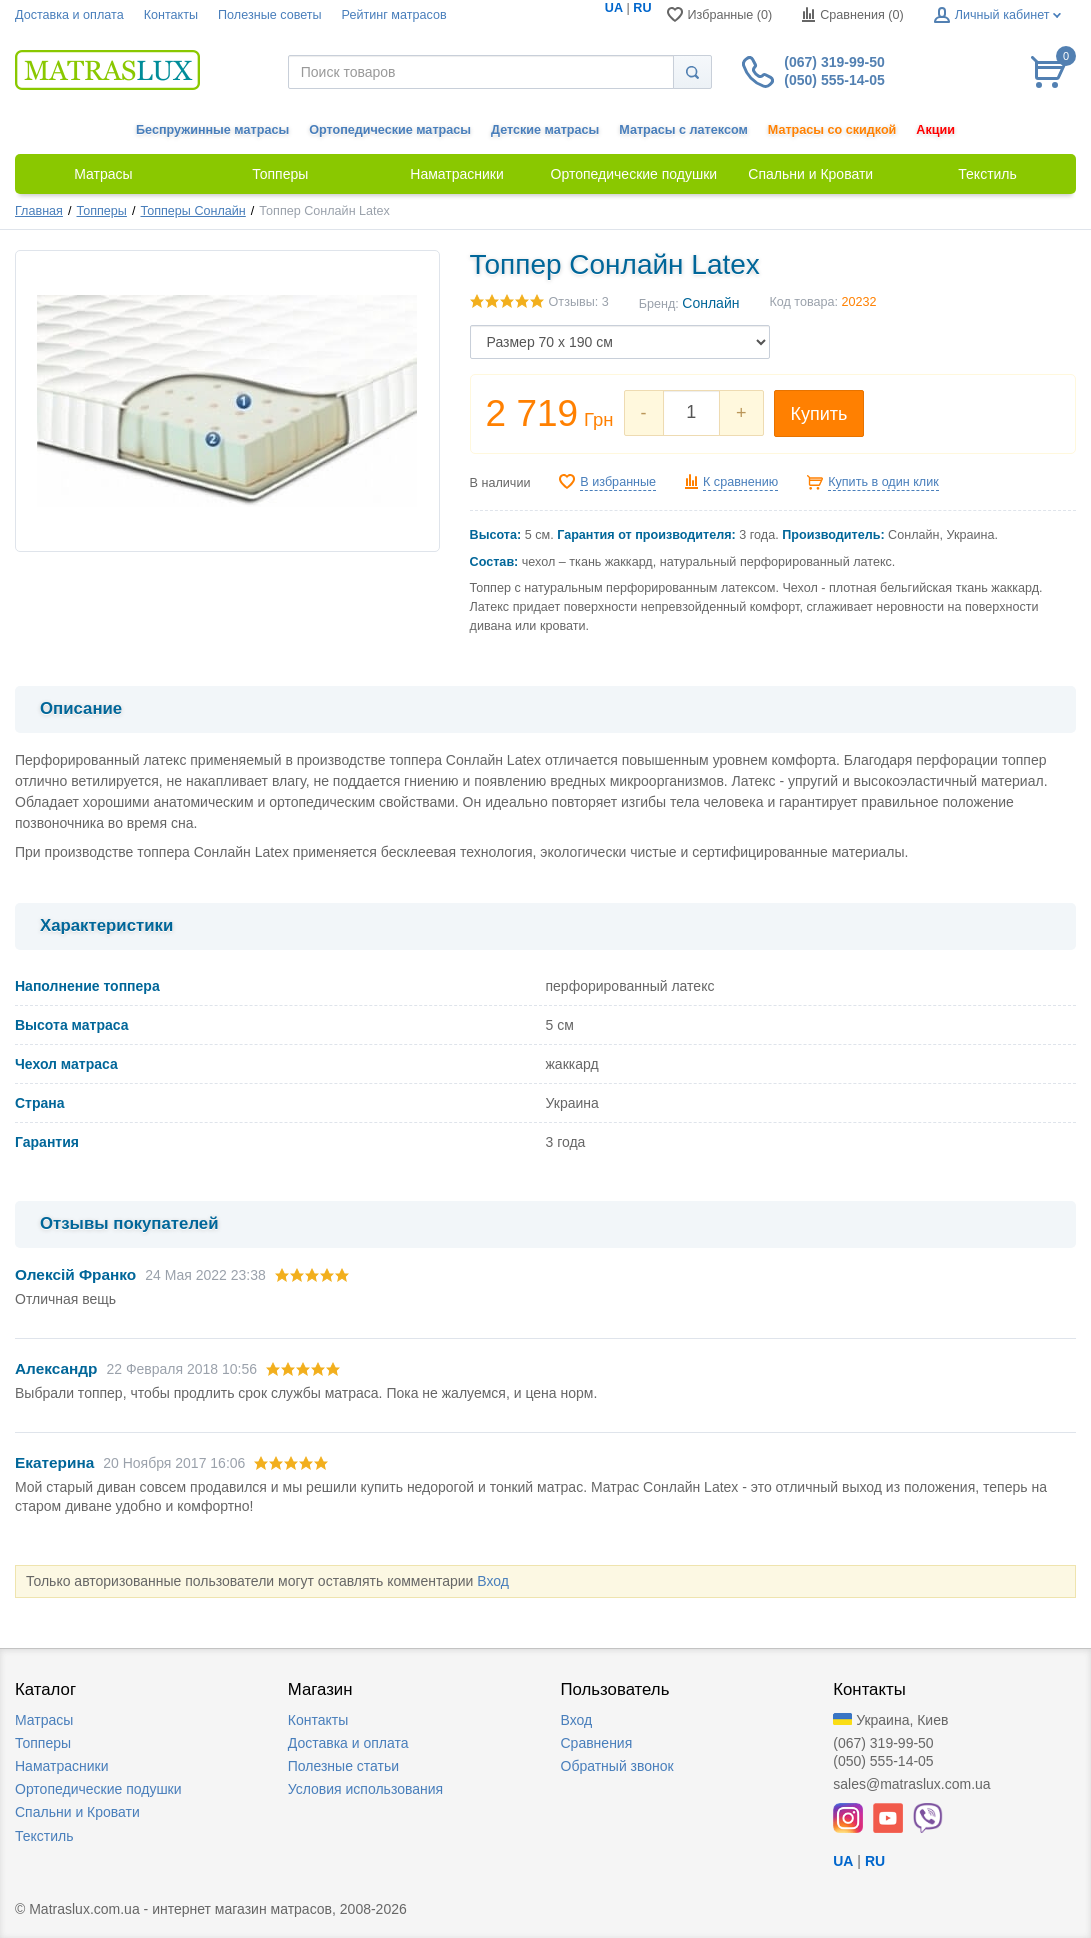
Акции (935, 130)
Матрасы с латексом (683, 130)
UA (614, 8)
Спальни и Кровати (77, 1812)
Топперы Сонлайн (192, 211)
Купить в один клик (883, 482)
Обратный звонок (617, 1766)
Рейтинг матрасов (394, 15)
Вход (493, 1581)
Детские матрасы (545, 130)
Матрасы (44, 1720)
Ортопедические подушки (98, 1789)
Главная (39, 211)
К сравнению (740, 482)
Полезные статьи (343, 1766)
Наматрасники (61, 1766)
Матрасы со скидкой (832, 130)
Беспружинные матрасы (212, 130)
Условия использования (365, 1789)
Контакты (171, 15)
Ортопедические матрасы (390, 130)
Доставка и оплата (69, 15)
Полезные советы (270, 15)
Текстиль (44, 1836)
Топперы (102, 211)
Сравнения (597, 1743)
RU (642, 8)
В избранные (618, 482)
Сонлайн (710, 303)
